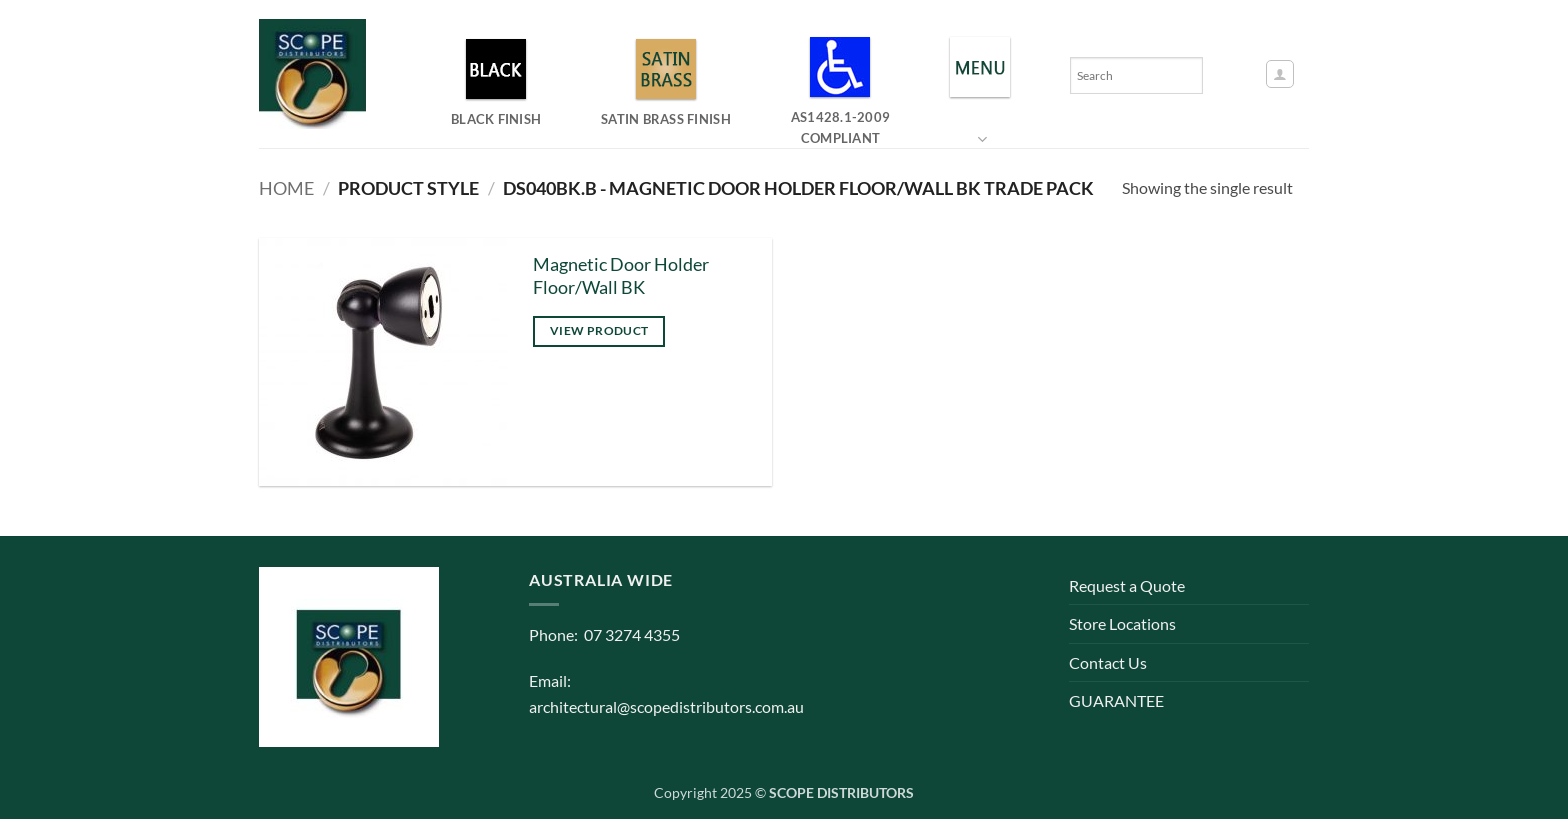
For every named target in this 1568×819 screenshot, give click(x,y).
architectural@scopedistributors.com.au (666, 706)
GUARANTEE (1116, 700)
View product (599, 330)
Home (286, 188)
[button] (1280, 74)
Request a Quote (1127, 585)
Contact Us (1108, 662)
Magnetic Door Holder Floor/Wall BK (621, 276)
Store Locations (1122, 623)
